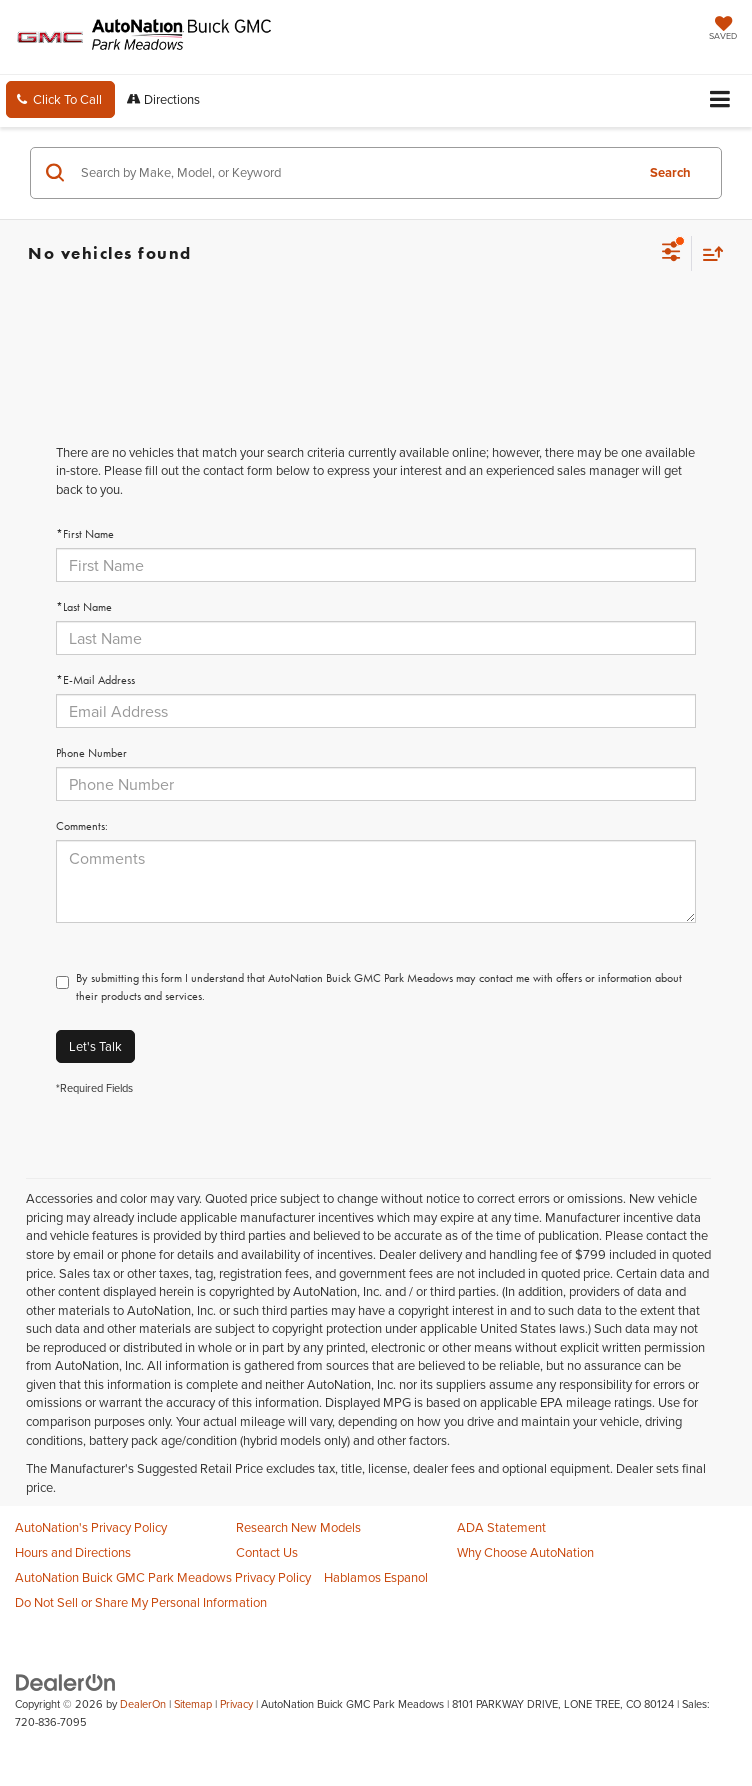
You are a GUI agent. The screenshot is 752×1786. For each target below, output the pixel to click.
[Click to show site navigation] (720, 100)
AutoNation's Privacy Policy (91, 1527)
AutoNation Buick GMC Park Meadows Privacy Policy (163, 1577)
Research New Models (298, 1527)
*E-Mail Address (95, 680)
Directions (163, 99)
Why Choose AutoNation (525, 1552)
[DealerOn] (66, 1681)
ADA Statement (501, 1527)
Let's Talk (95, 1046)
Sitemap (193, 1704)
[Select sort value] (708, 253)
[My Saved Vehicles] (723, 30)
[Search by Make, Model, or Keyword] (354, 173)
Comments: (82, 826)
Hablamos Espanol (376, 1577)
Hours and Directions (73, 1552)
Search (670, 172)
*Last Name (84, 607)
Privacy (236, 1704)
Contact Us (267, 1552)
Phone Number (91, 753)
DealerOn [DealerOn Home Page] (143, 1704)
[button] (60, 99)
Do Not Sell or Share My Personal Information (141, 1602)
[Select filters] (671, 254)
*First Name (85, 534)
